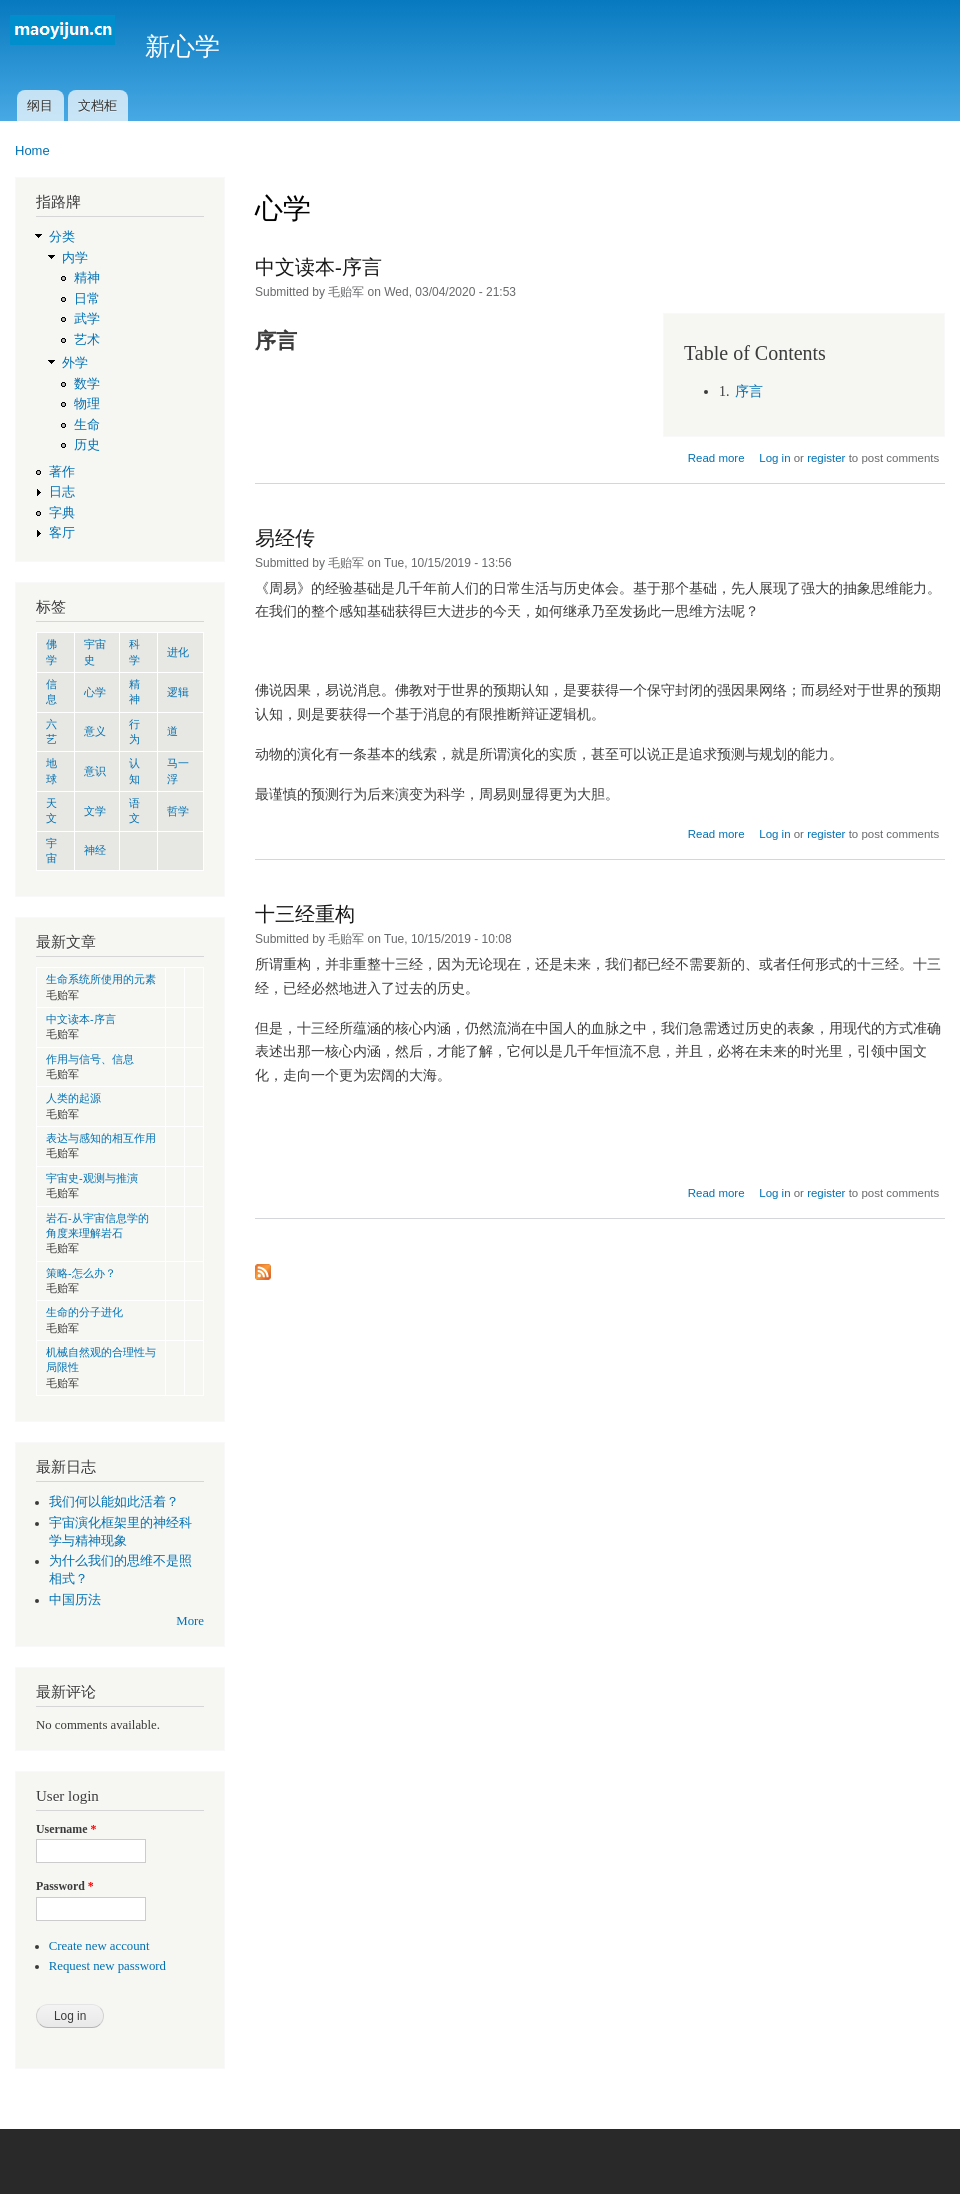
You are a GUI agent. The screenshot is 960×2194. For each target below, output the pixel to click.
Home (32, 150)
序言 (749, 391)
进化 (178, 652)
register (826, 458)
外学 (75, 363)
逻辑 (178, 692)
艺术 (87, 340)
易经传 (285, 538)
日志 (62, 492)
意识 (95, 771)
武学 (87, 319)
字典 (62, 513)
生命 (87, 425)
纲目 (40, 105)
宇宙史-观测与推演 (92, 1178)
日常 (87, 299)
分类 (62, 237)
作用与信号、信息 (90, 1059)
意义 (95, 731)
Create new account (99, 1946)
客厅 (62, 533)
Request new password (107, 1966)
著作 (62, 472)
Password (65, 1886)
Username (66, 1829)
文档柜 (97, 105)
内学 (75, 258)
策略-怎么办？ (81, 1273)
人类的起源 (73, 1098)
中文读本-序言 (81, 1019)
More (190, 1621)
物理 (87, 404)
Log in (774, 458)
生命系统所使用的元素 (101, 979)
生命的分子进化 (84, 1312)
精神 (87, 278)
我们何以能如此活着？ (114, 1502)
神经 (95, 850)
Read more (716, 458)
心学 (95, 692)
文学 (95, 811)
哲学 (178, 811)
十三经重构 (305, 914)
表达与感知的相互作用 (101, 1138)
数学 (87, 384)
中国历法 (75, 1600)
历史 (87, 445)
